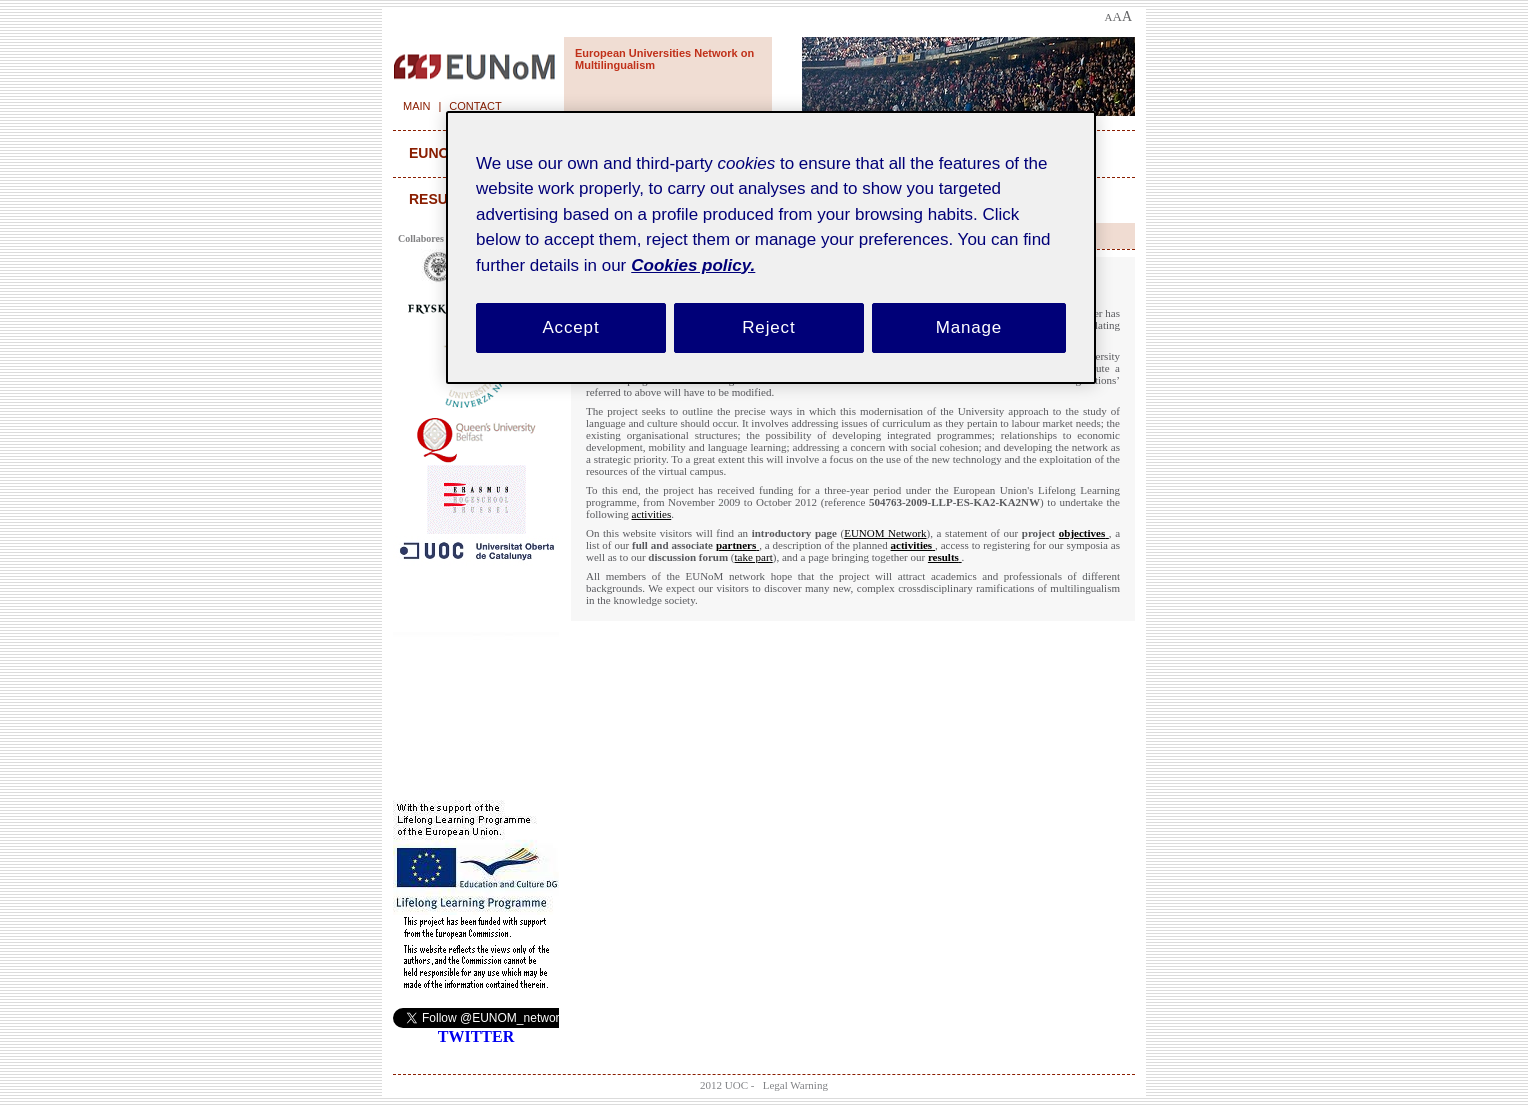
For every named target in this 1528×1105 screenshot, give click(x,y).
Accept (570, 327)
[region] (771, 247)
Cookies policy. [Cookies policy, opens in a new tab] (693, 265)
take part (754, 557)
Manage (969, 327)
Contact (475, 106)
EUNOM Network (885, 533)
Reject (768, 327)
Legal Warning (795, 1085)
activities (652, 514)
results (441, 199)
